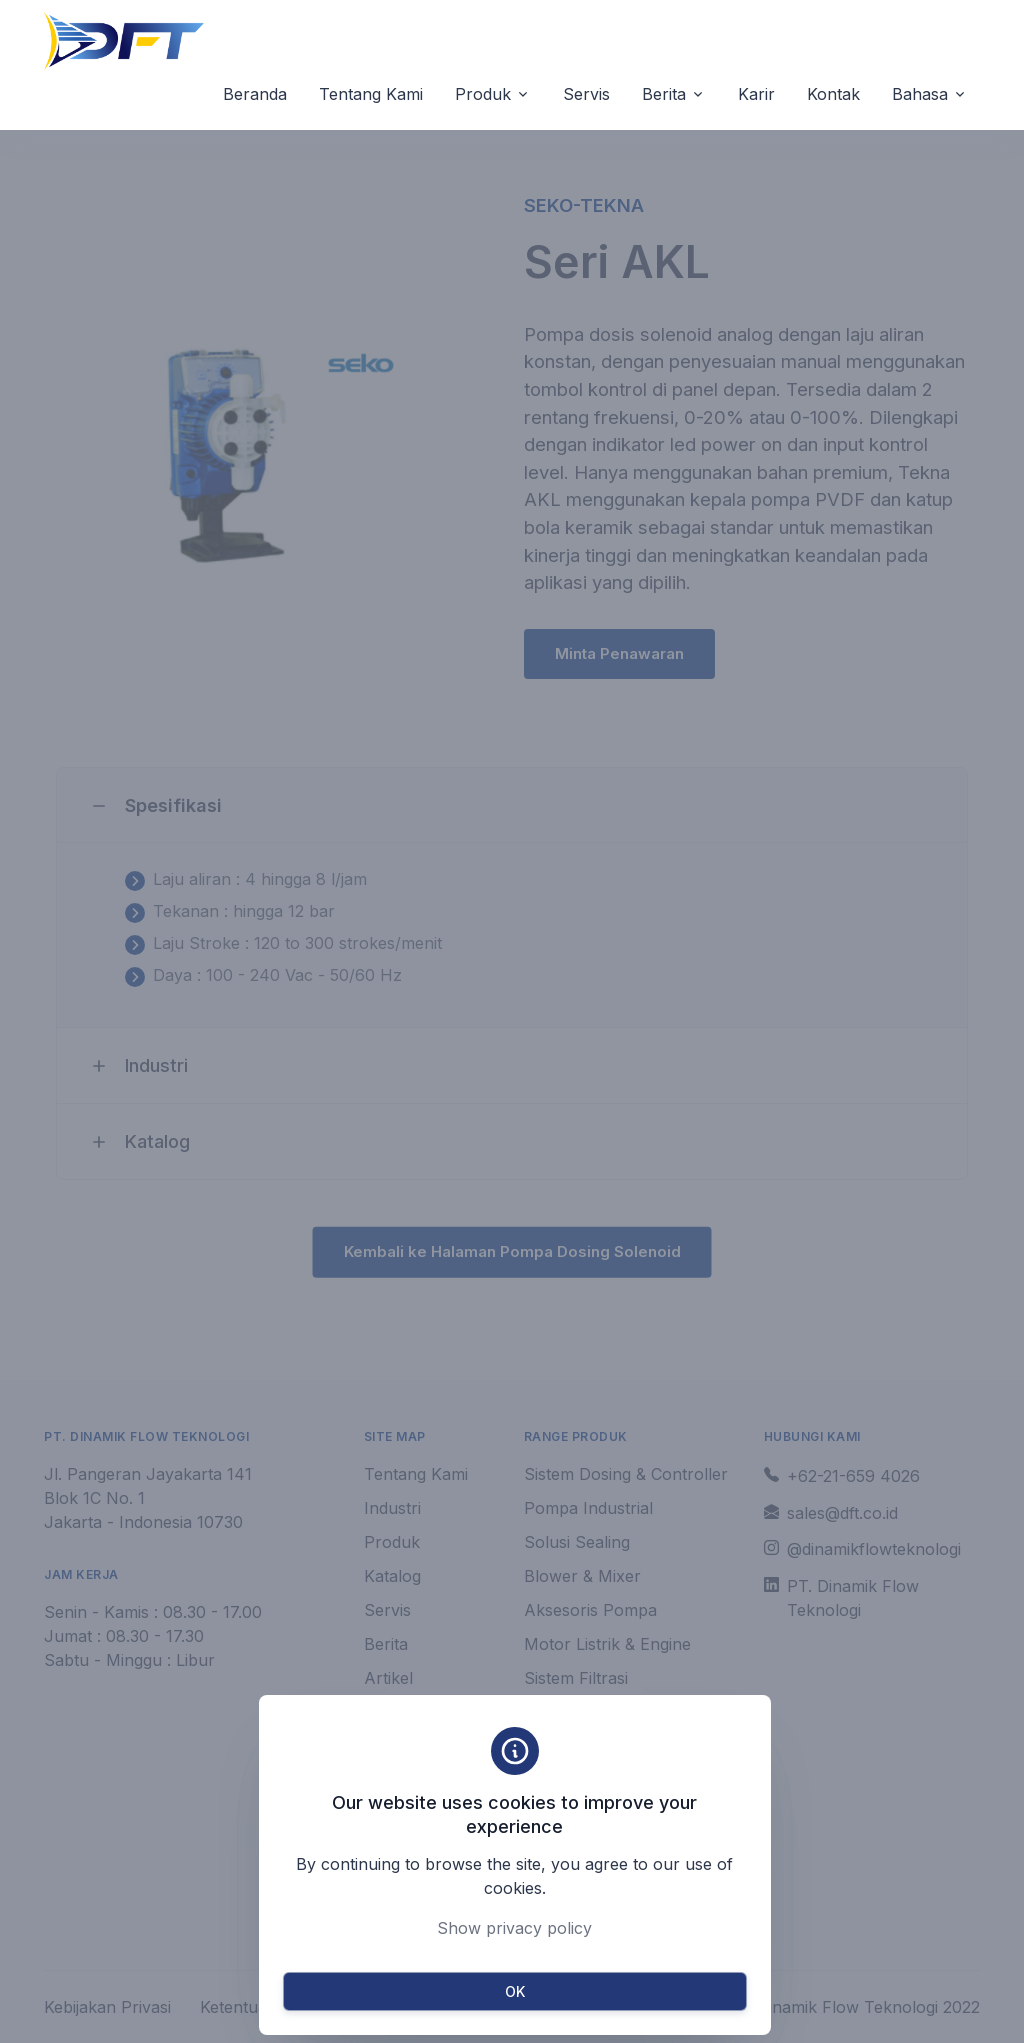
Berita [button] (664, 94)
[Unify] (124, 41)
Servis (586, 94)
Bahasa (920, 94)
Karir (756, 94)
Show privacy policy (514, 1928)
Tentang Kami (371, 94)
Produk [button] (483, 94)
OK (515, 1991)
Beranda (255, 94)
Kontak (833, 94)
